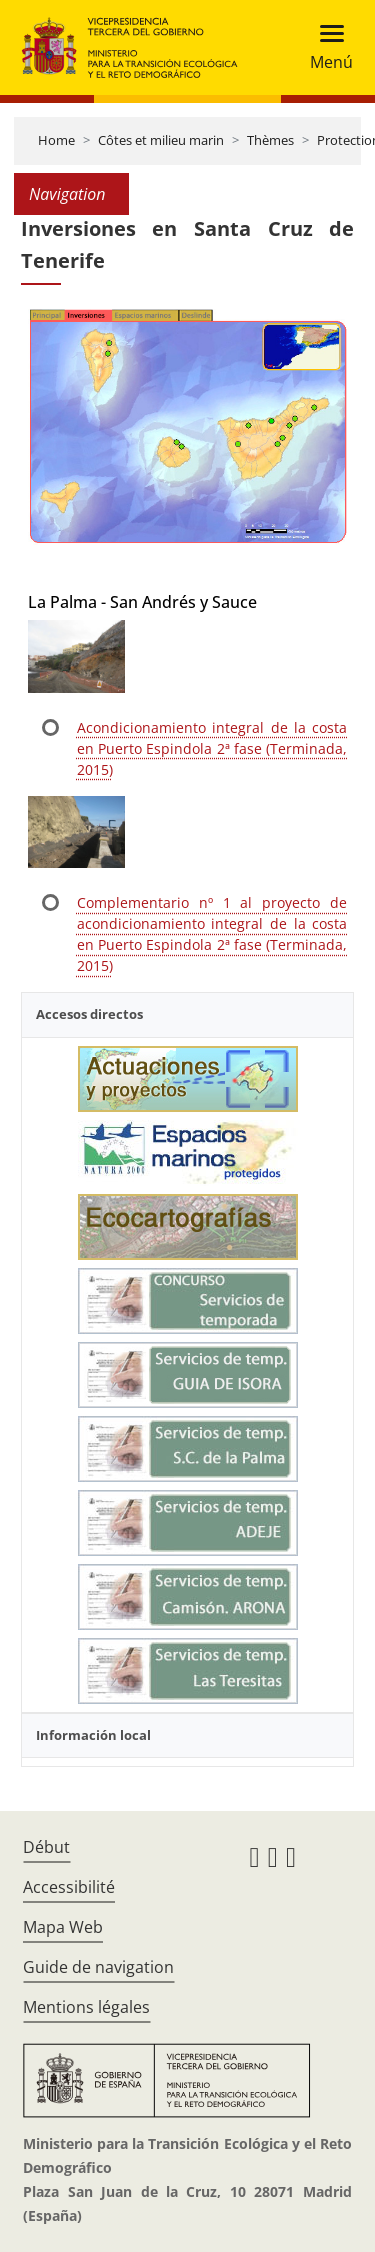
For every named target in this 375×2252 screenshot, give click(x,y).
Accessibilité (69, 1887)
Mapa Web (63, 1927)
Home (56, 140)
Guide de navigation (98, 1967)
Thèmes (270, 140)
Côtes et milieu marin (161, 140)
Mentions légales (86, 2007)
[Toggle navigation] (325, 47)
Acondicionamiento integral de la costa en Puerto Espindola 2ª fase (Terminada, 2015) (212, 748)
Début (46, 1847)
